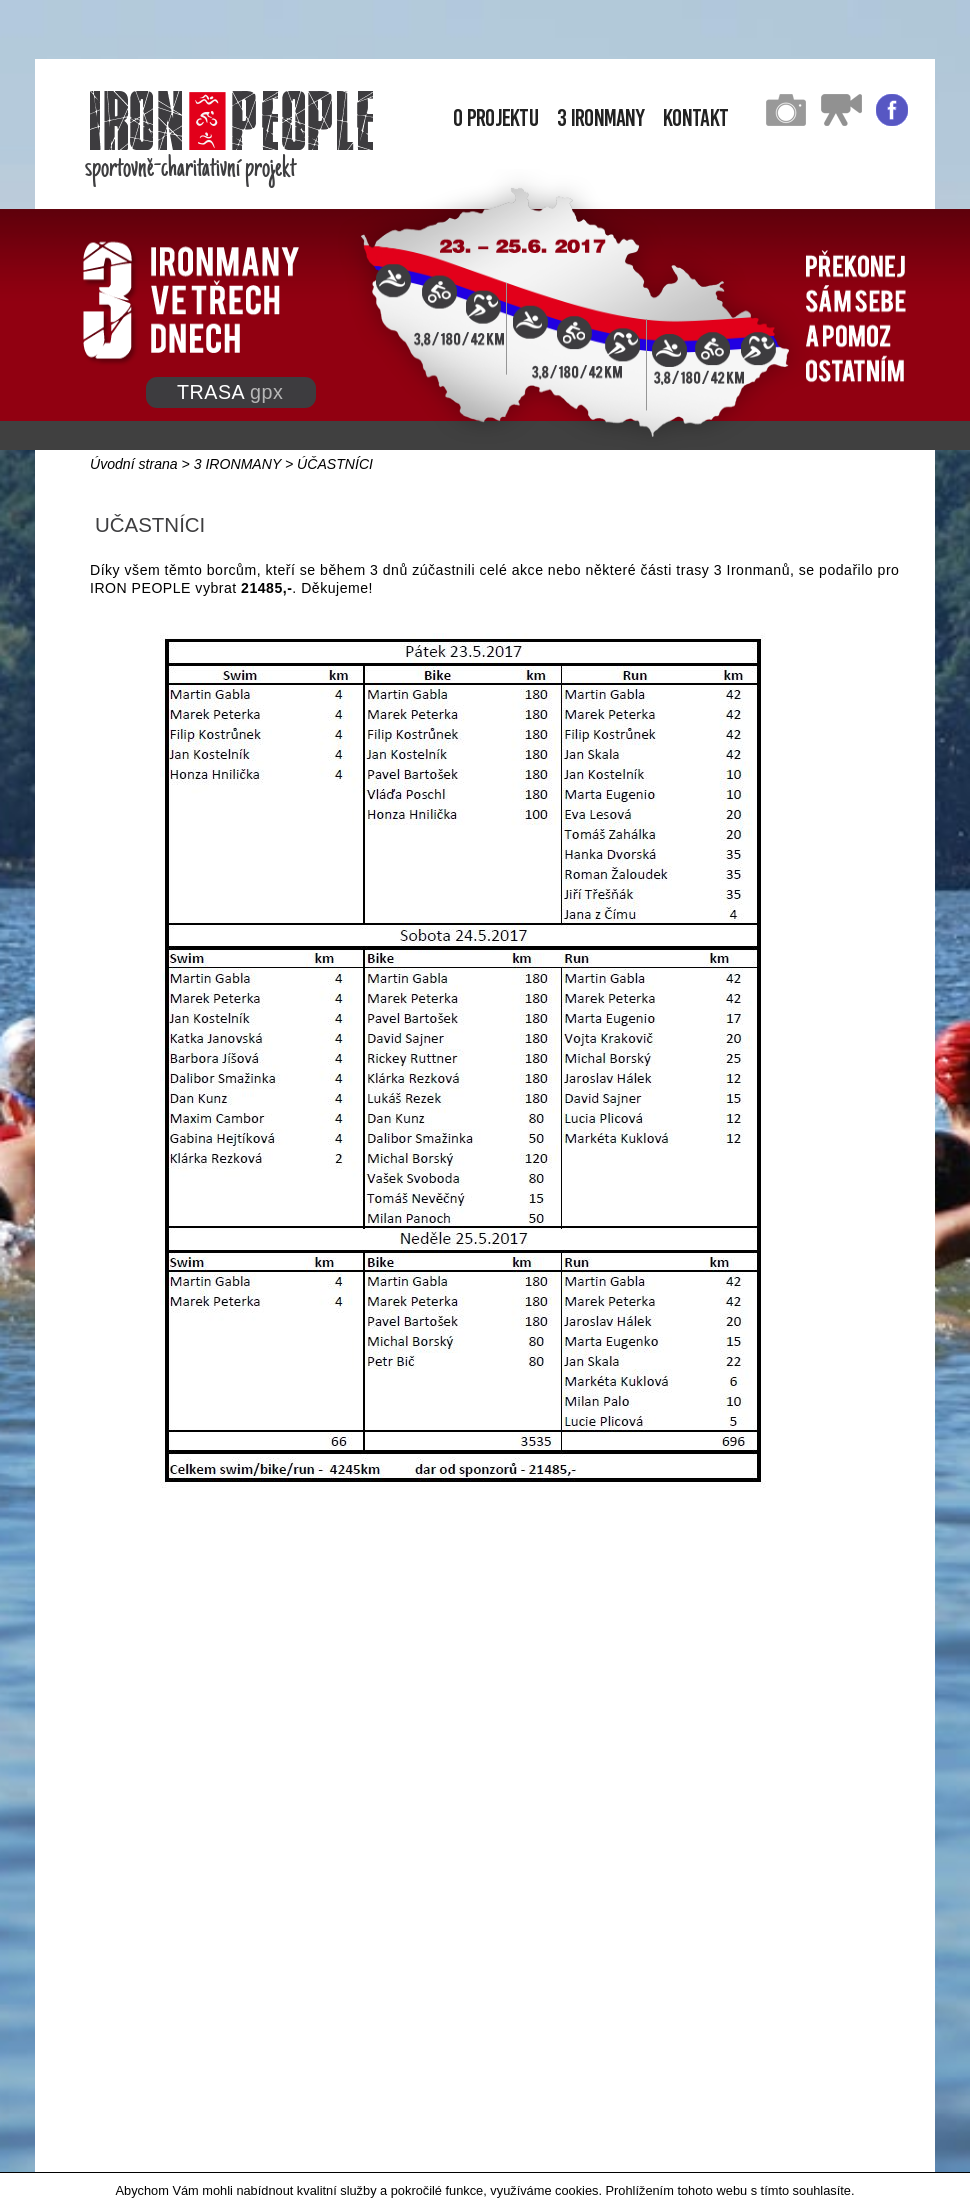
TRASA (230, 392)
